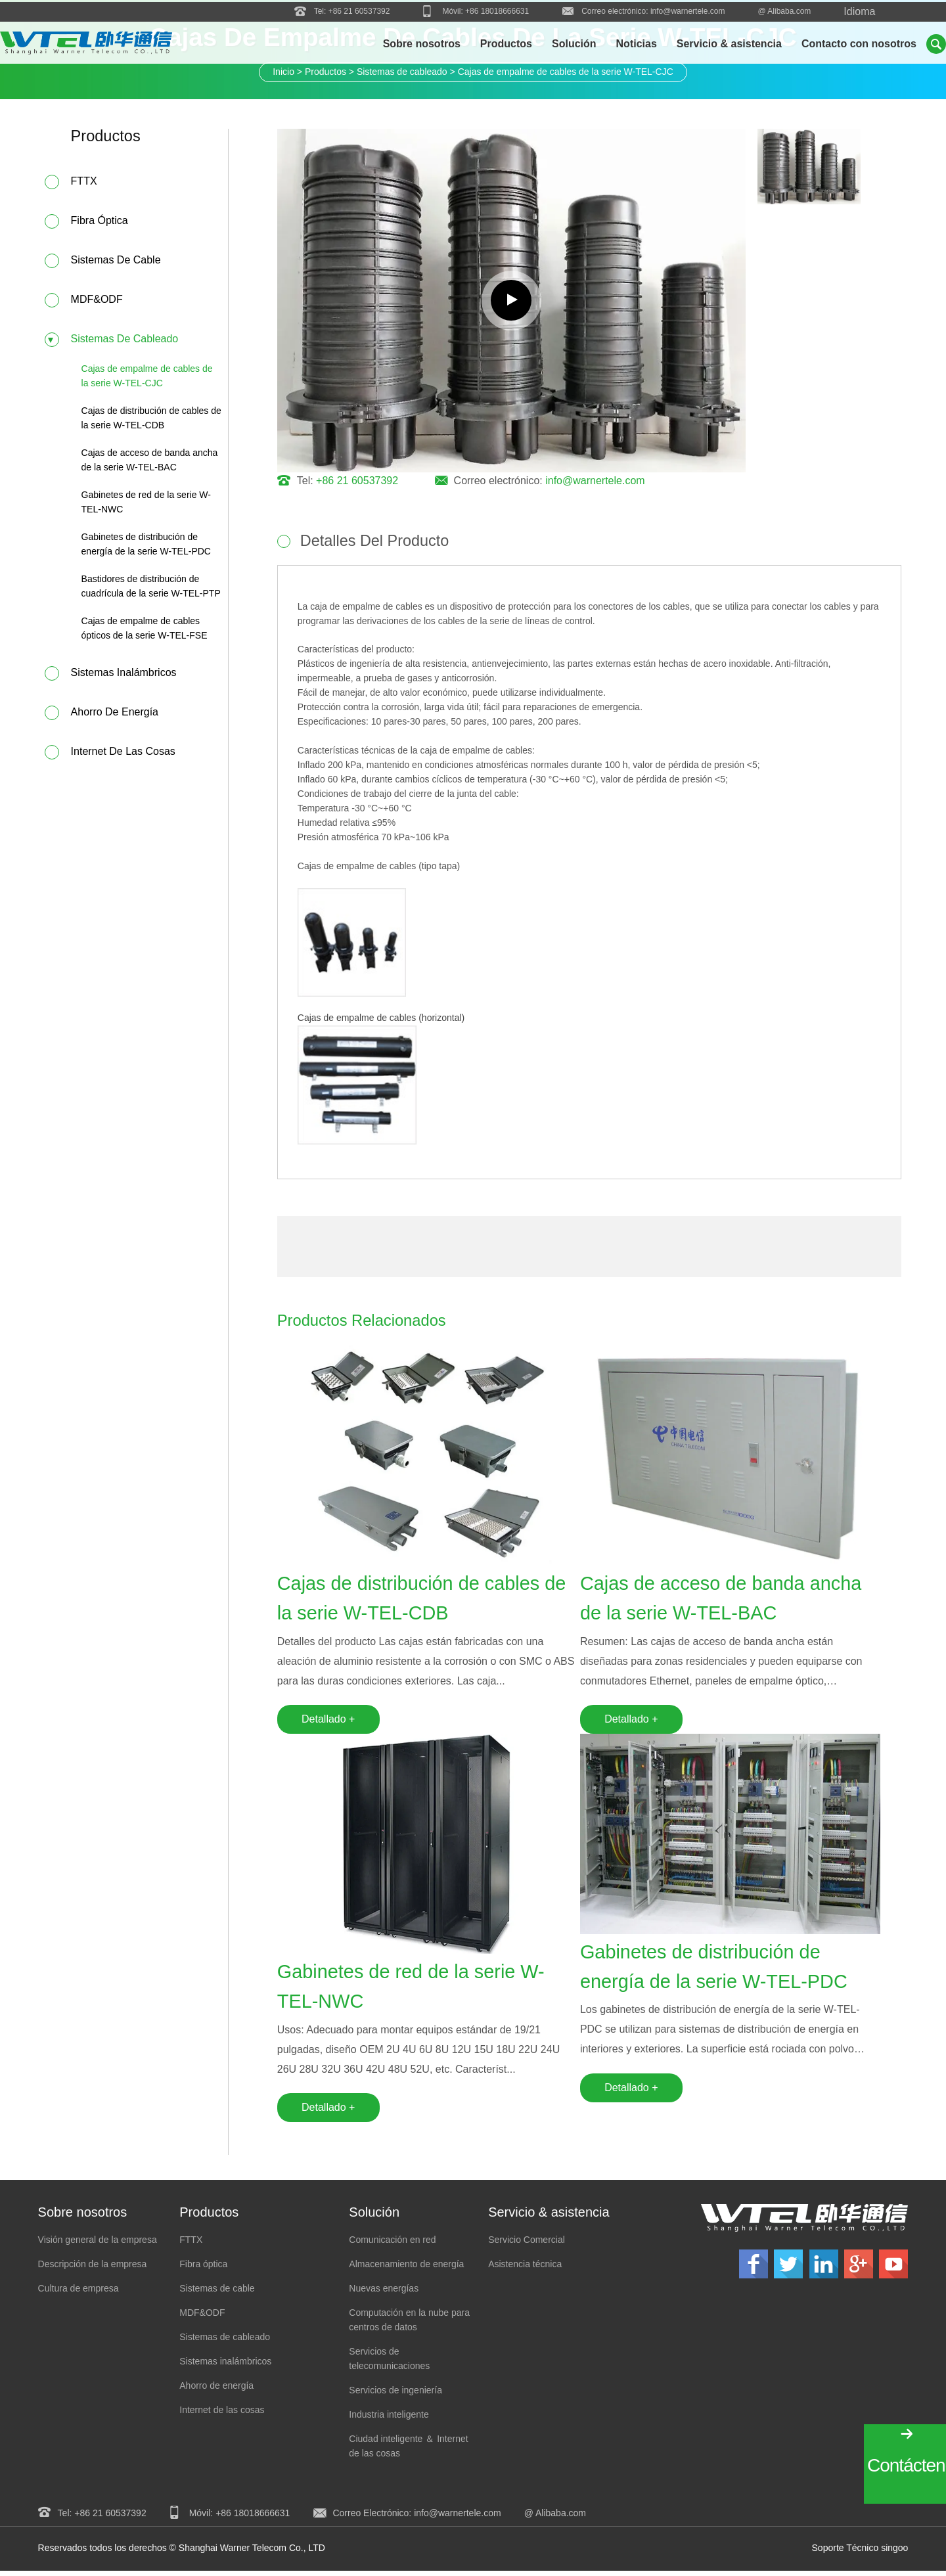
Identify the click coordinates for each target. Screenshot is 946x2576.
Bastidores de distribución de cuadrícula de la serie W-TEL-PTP (151, 587)
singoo (894, 2553)
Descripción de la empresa (92, 2270)
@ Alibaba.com (784, 9)
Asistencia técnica (525, 2270)
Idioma (859, 9)
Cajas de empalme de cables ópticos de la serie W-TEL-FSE (144, 629)
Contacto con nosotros (858, 44)
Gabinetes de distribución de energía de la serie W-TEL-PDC (719, 1971)
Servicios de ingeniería (395, 2396)
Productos (506, 44)
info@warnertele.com (687, 9)
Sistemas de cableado (125, 340)
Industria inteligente (388, 2420)
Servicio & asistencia (729, 44)
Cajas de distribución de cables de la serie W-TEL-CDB (413, 1601)
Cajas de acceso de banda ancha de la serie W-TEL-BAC (726, 1601)
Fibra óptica (99, 221)
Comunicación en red (392, 2245)
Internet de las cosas (123, 752)
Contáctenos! (906, 2465)
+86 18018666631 (497, 9)
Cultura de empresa (78, 2294)
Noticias (636, 44)
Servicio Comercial (526, 2245)
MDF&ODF (97, 300)
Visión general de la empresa (97, 2245)
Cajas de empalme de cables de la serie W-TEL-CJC (147, 377)
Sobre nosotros (422, 44)
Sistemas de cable (116, 261)
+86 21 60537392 (359, 9)
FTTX (84, 182)
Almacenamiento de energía (406, 2270)
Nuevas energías (383, 2294)
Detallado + (328, 1722)
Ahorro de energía (114, 713)
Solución (574, 44)
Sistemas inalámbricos (124, 673)
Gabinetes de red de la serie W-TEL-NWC (416, 1991)
